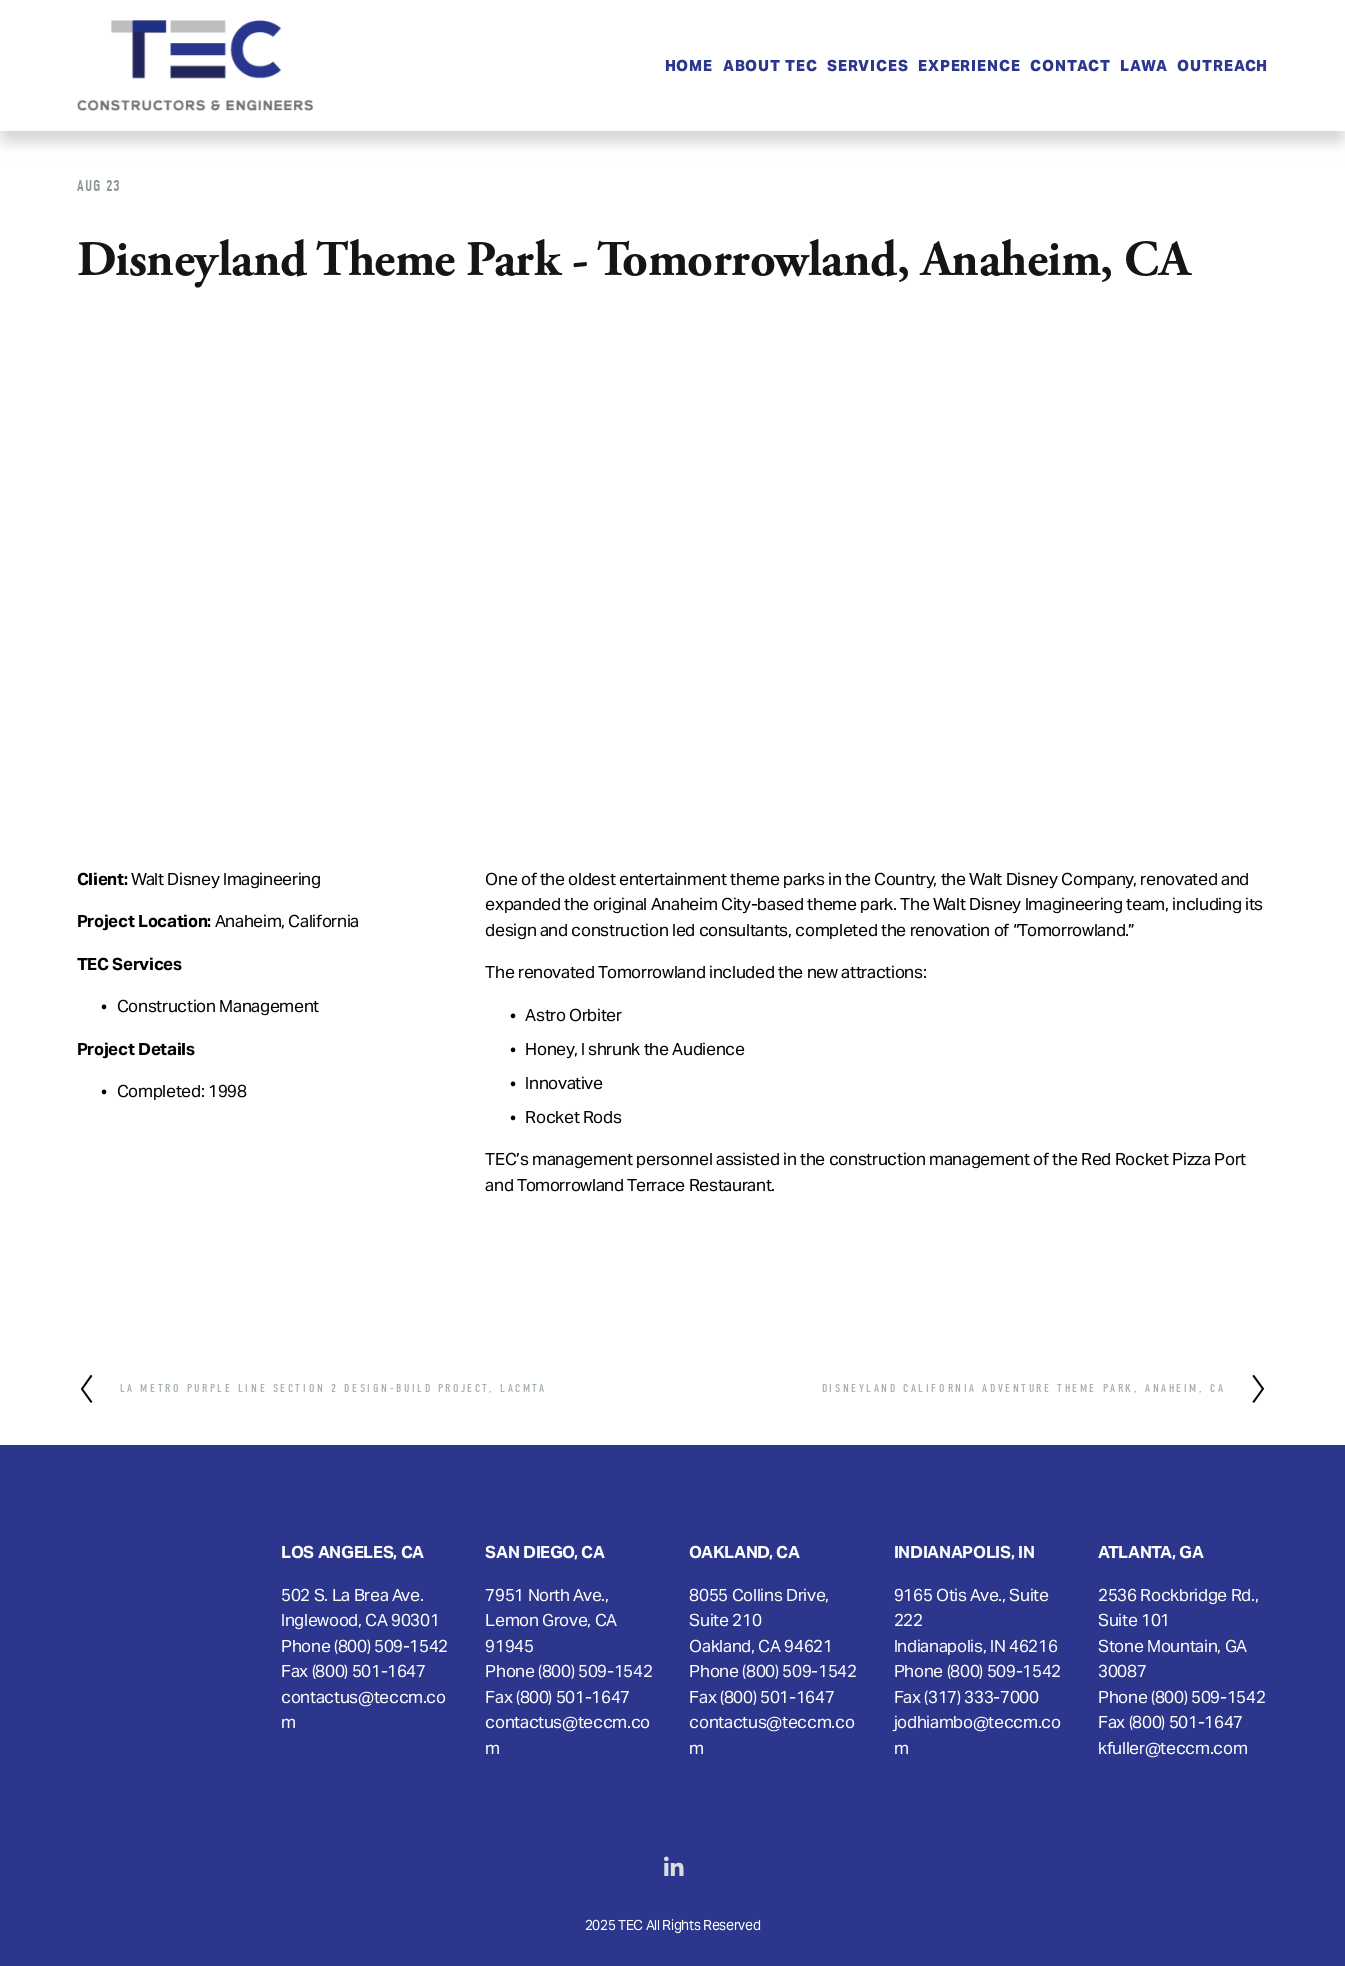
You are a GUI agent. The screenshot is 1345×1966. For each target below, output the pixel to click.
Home (689, 65)
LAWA (1144, 65)
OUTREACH (1222, 65)
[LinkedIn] (673, 1867)
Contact (1070, 65)
